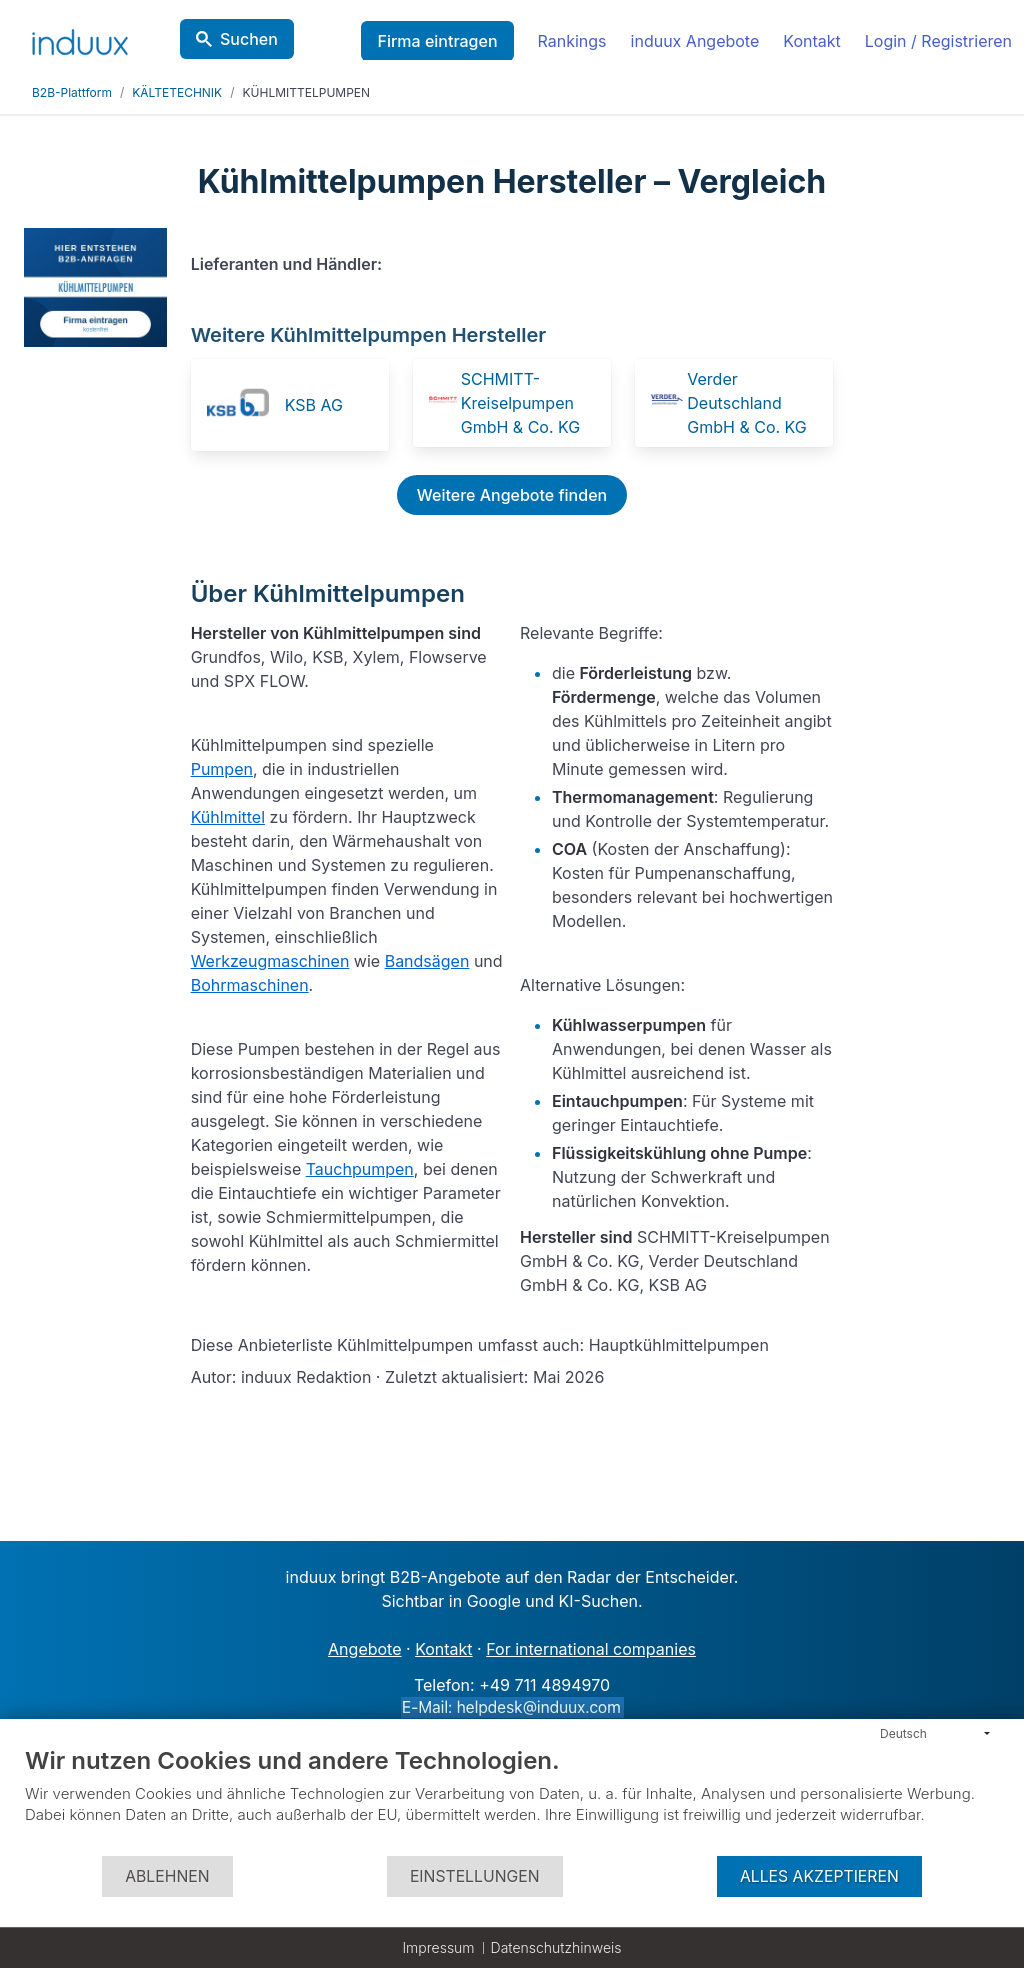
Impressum (438, 1947)
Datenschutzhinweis (556, 1947)
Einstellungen (475, 1876)
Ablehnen (167, 1876)
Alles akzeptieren (819, 1876)
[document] (512, 1800)
